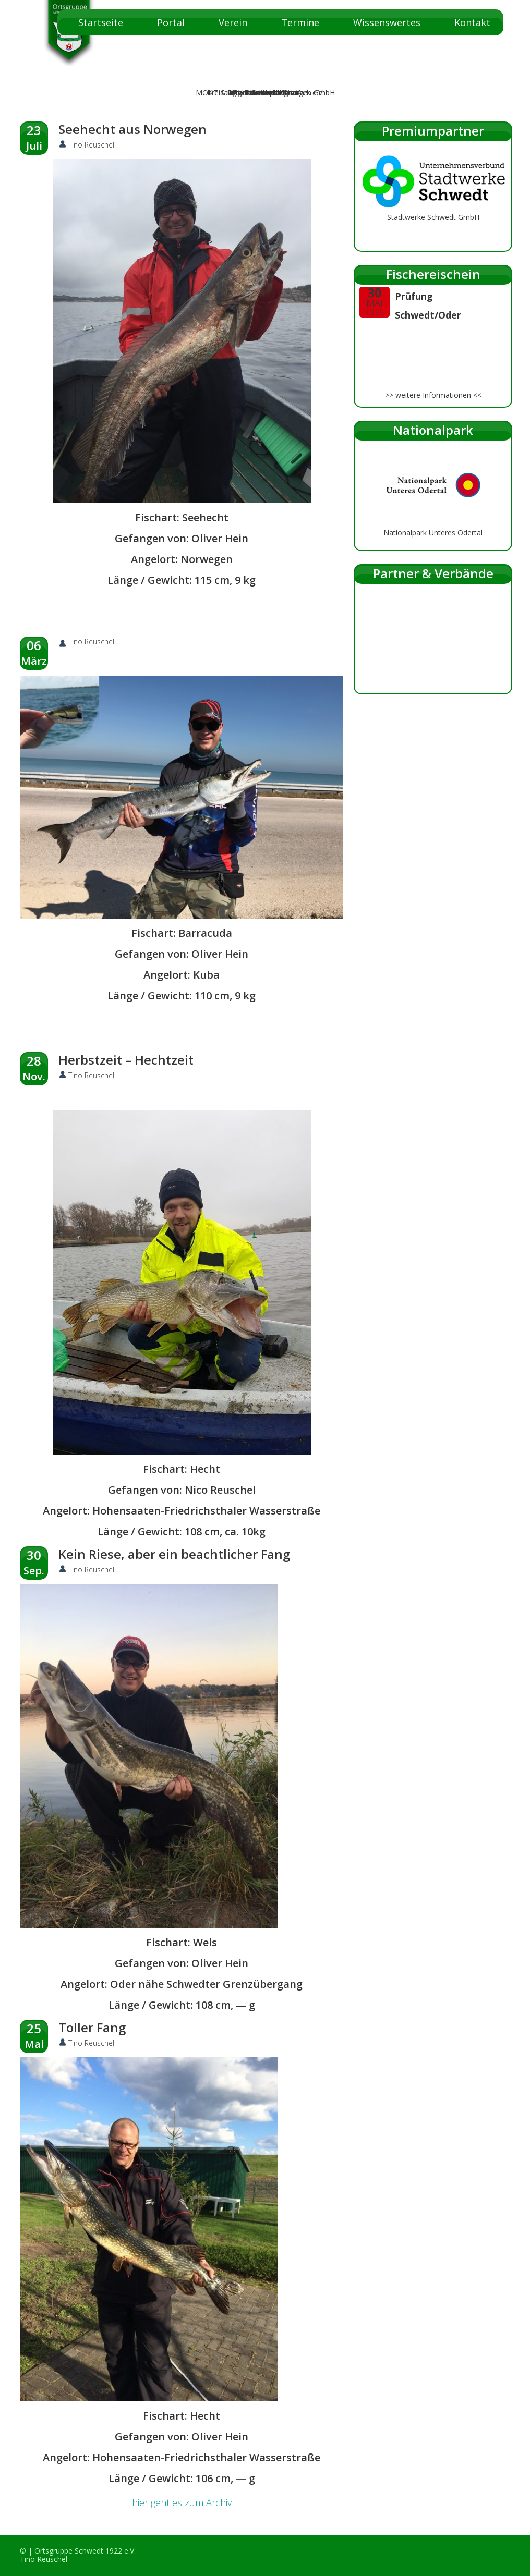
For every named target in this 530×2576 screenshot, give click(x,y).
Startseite (100, 22)
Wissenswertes (386, 22)
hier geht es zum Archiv (182, 2502)
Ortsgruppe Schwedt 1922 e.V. (85, 2551)
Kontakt (472, 22)
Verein (233, 22)
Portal (171, 22)
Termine (300, 22)
